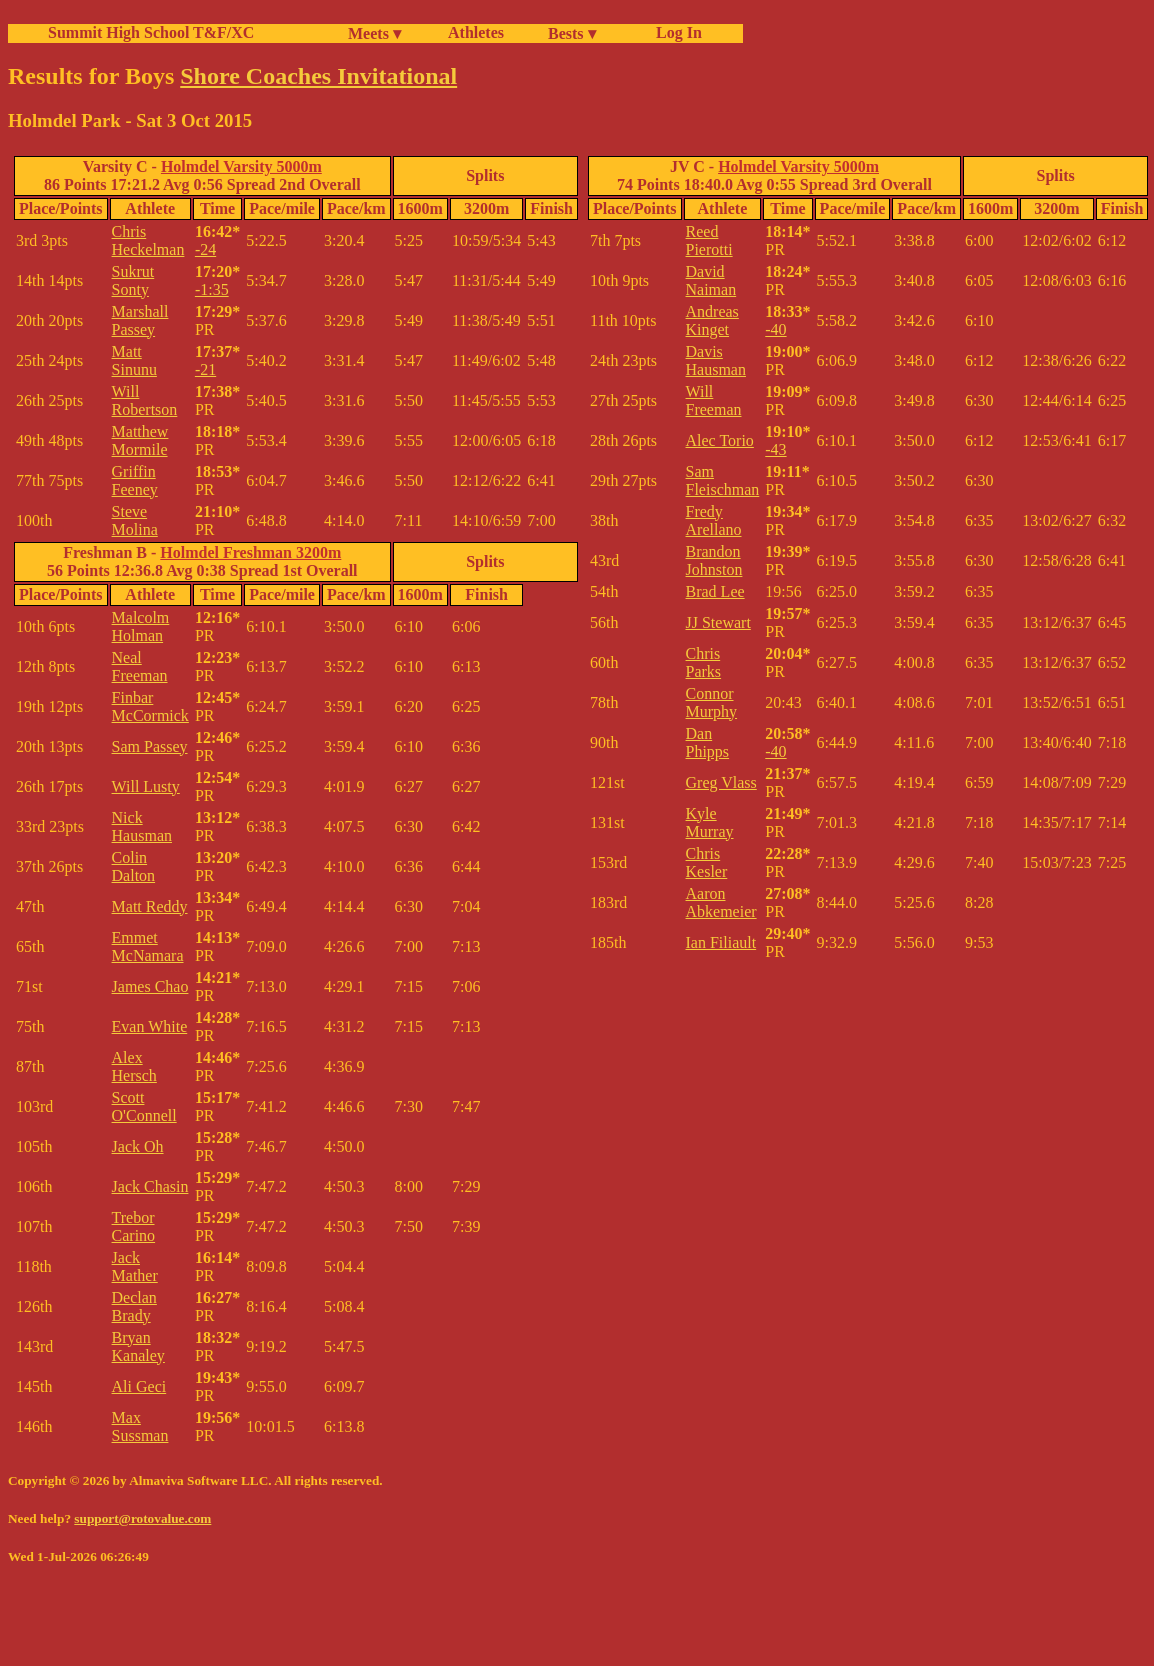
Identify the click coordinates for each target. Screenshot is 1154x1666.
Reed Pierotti (709, 240)
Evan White (150, 1026)
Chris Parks (704, 662)
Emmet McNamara (148, 946)
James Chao (150, 986)
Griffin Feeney (135, 480)
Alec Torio (720, 440)
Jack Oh (138, 1146)
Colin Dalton (134, 866)
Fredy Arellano (714, 520)
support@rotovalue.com (142, 1518)
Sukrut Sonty (133, 280)
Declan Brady (134, 1306)
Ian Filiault (721, 942)
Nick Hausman (142, 826)
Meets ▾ (374, 33)
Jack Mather (135, 1266)
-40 (775, 329)
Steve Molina (135, 520)
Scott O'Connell (144, 1106)
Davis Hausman (716, 360)
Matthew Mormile (140, 440)
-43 (775, 449)
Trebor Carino (134, 1226)
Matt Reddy (150, 906)
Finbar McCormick (150, 706)
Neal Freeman (140, 666)
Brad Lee (715, 591)
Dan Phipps (708, 742)
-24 (205, 249)
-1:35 (212, 289)
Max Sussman (140, 1426)
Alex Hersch (134, 1066)
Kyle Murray (710, 822)
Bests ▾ (572, 33)
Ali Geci (139, 1386)
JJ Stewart (718, 622)
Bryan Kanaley (138, 1346)
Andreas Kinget (712, 320)
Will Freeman (714, 400)
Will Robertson (145, 400)
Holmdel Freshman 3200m (250, 552)
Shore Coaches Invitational (318, 76)
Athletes (476, 32)
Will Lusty (146, 786)
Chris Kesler (707, 862)
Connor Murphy (712, 702)
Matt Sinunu (134, 360)
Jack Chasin (150, 1186)
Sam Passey (150, 746)
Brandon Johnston (714, 560)
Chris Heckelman (148, 240)
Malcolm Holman (141, 626)
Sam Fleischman (723, 480)
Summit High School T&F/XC (151, 32)
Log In (675, 32)
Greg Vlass (721, 782)
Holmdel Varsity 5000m (241, 166)
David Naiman (711, 280)
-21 (205, 369)
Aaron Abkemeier (721, 902)
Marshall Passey (140, 320)
